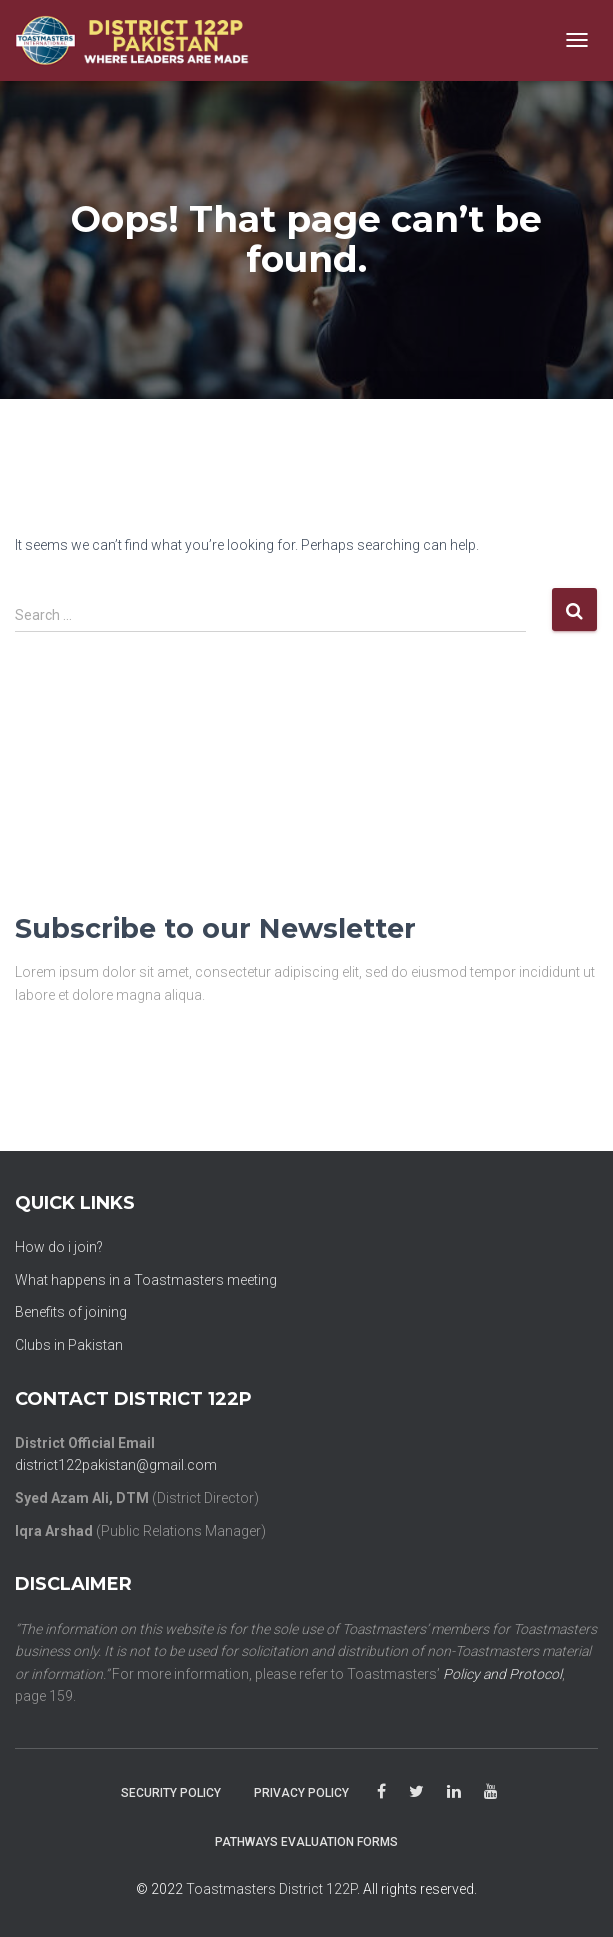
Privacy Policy (301, 1793)
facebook (381, 1792)
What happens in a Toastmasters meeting (146, 1280)
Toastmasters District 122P (271, 1889)
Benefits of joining (71, 1312)
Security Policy (171, 1793)
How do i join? (59, 1247)
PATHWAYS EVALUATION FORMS (306, 1842)
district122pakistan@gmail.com (116, 1465)
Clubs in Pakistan (69, 1345)
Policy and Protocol (502, 1674)
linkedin (454, 1792)
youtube (491, 1792)
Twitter (416, 1792)
